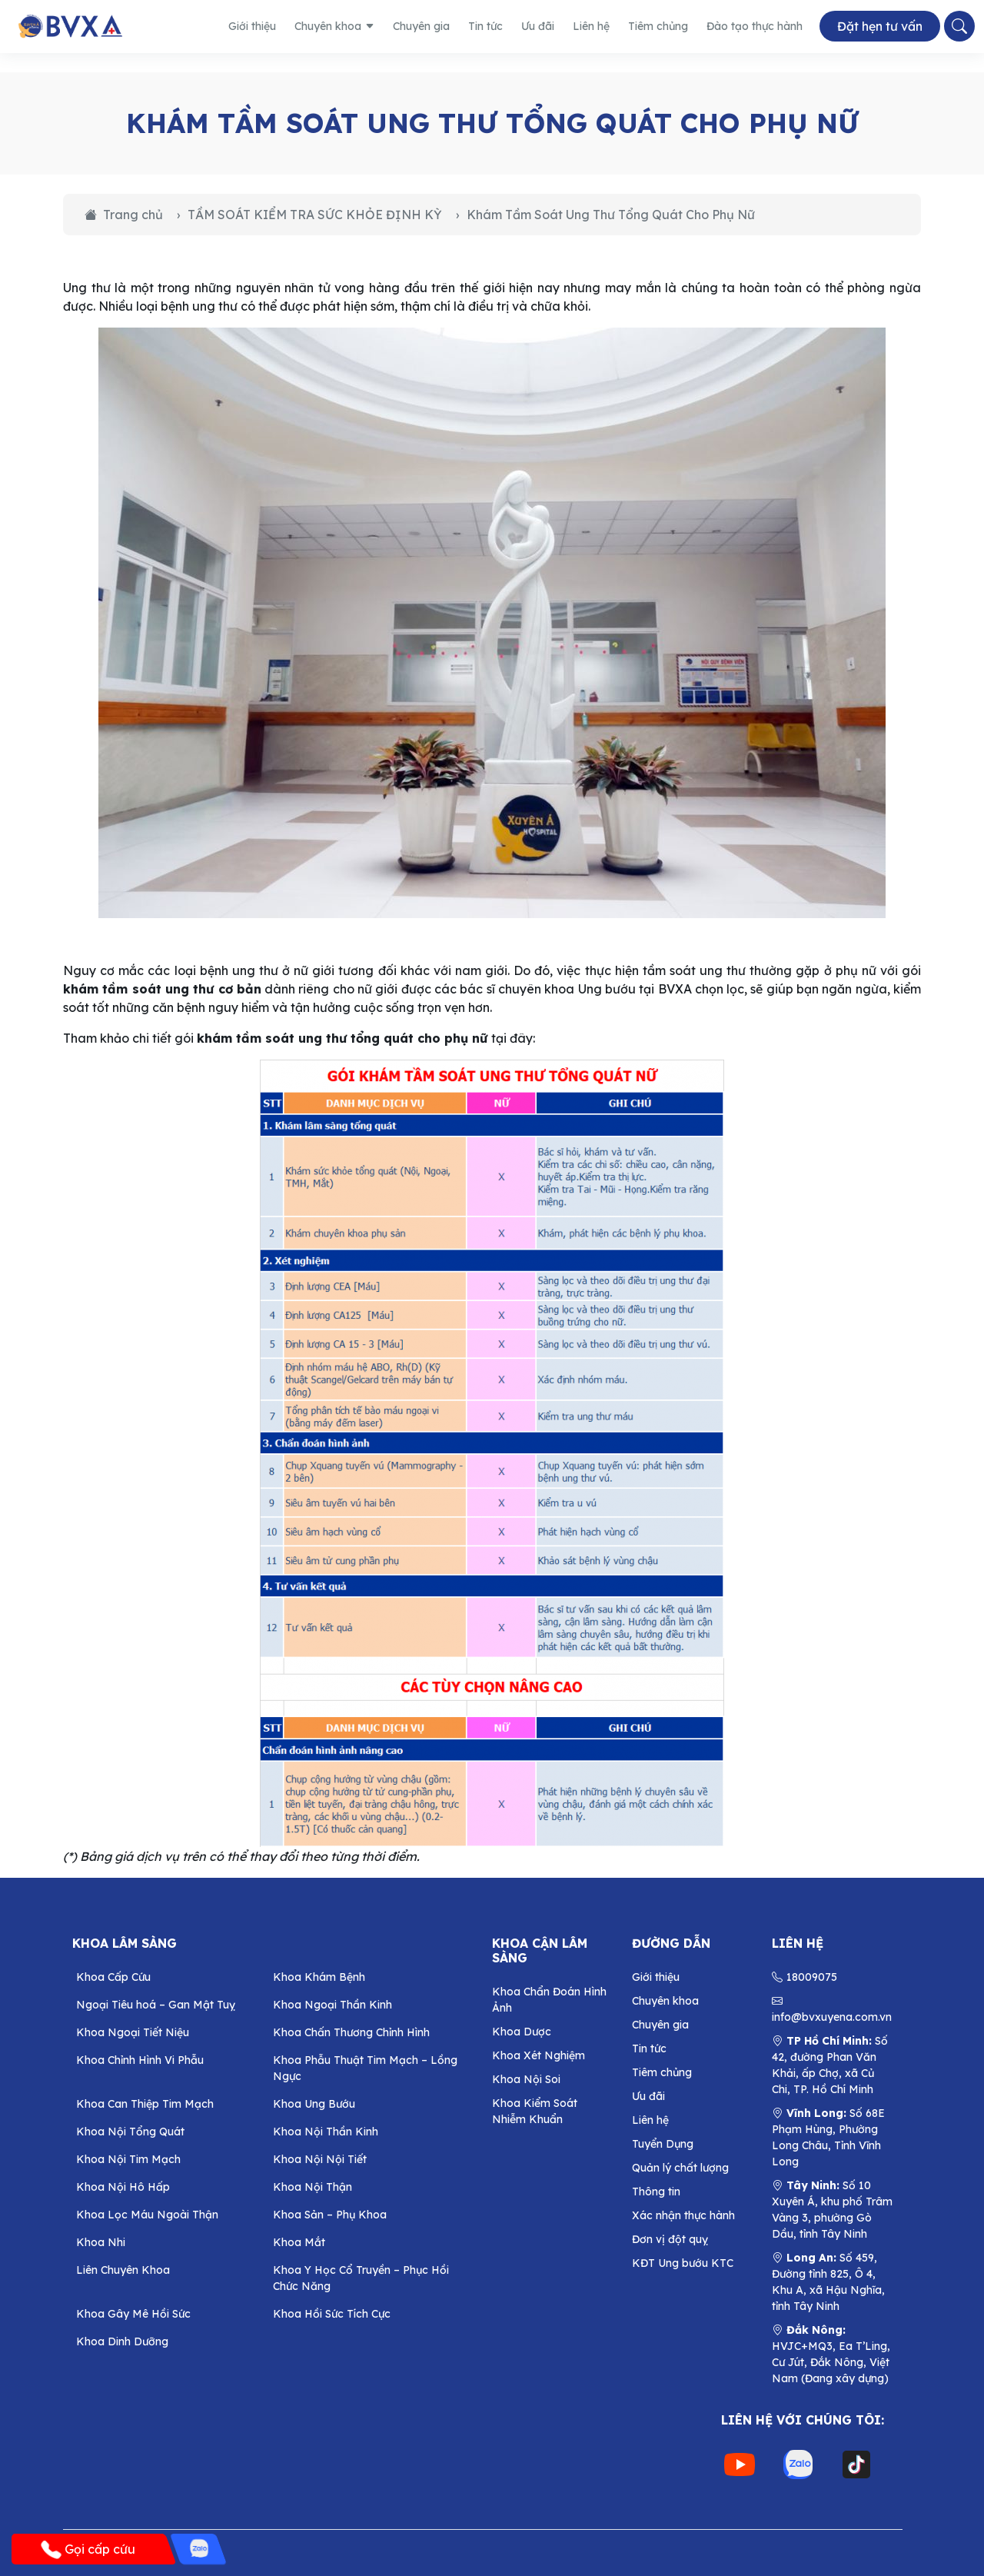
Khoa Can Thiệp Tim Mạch (145, 2104)
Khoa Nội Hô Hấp (123, 2187)
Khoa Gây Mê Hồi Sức (133, 2314)
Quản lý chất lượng (680, 2168)
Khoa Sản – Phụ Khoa (330, 2215)
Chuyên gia (421, 26)
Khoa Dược (521, 2032)
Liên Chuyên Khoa (123, 2270)
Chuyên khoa (334, 26)
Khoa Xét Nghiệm (538, 2055)
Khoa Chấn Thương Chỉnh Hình (351, 2032)
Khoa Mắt (299, 2242)
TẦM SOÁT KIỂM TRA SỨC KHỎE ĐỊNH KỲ (315, 214)
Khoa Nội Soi (526, 2079)
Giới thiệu (252, 26)
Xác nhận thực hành (683, 2215)
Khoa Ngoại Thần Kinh (332, 2005)
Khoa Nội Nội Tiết (320, 2159)
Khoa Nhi (100, 2242)
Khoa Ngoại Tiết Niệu (132, 2032)
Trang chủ (124, 214)
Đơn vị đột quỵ (670, 2239)
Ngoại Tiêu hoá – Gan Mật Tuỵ (155, 2005)
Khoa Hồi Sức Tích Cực (332, 2314)
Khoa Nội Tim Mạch (128, 2159)
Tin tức (485, 26)
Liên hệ (591, 26)
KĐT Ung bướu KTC (682, 2263)
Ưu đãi (537, 26)
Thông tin (656, 2191)
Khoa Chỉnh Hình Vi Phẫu (140, 2060)
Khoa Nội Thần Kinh (325, 2131)
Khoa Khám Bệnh (319, 1977)
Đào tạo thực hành (754, 26)
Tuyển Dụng (662, 2144)
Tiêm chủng (658, 26)
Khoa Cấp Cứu (113, 1977)
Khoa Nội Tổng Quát (130, 2131)
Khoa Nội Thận (312, 2187)
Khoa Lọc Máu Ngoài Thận (147, 2215)
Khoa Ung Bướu (314, 2104)
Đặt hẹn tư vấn (879, 27)
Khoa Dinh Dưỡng (122, 2341)
